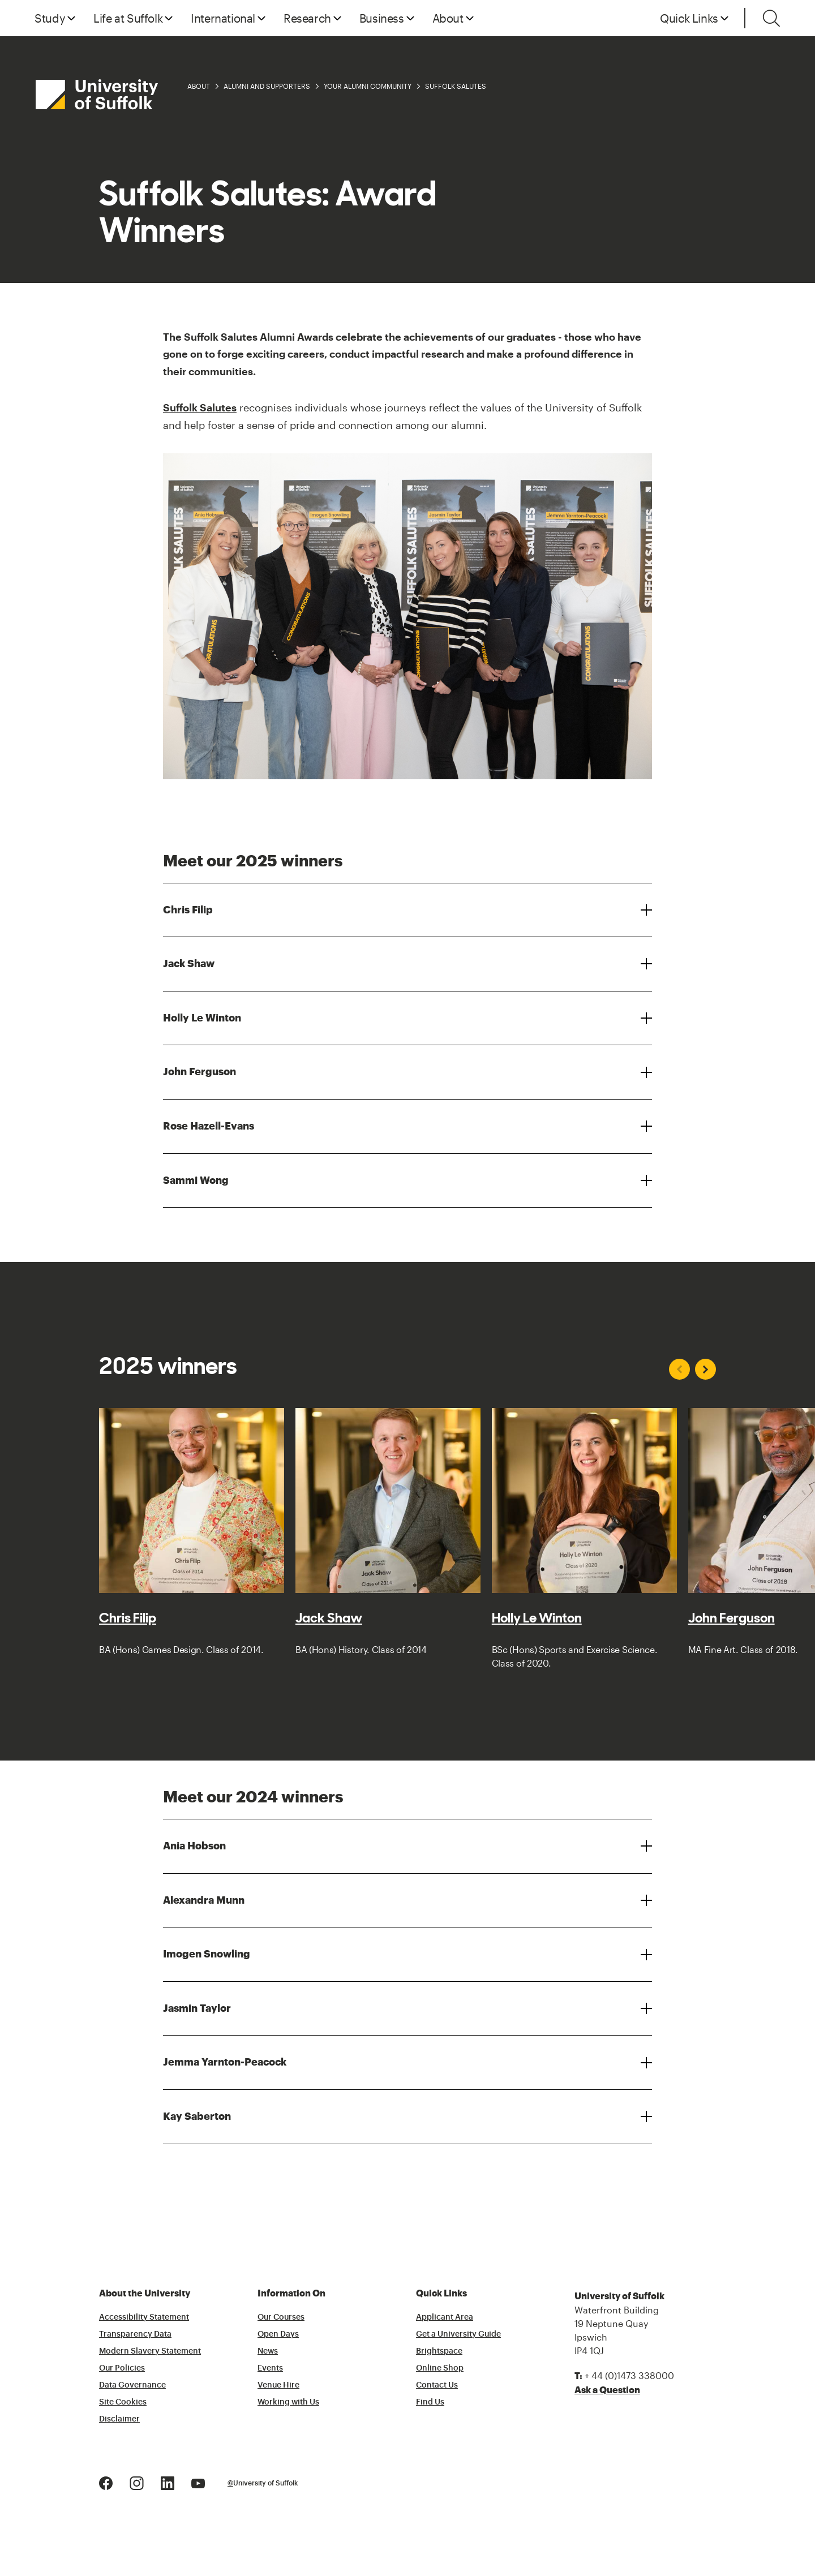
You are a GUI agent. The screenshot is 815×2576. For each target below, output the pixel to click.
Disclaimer (119, 2419)
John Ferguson (199, 1072)
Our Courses (281, 2317)
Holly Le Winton (202, 1018)
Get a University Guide (458, 2334)
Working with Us (288, 2402)
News (268, 2351)
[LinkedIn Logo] (167, 2482)
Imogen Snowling (206, 1954)
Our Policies (122, 2368)
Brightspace (439, 2351)
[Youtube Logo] (198, 2482)
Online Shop (440, 2368)
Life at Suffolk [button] (127, 18)
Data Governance (132, 2385)
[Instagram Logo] (137, 2482)
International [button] (223, 18)
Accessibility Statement (144, 2317)
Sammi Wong (196, 1180)
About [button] (448, 18)
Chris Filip (188, 910)
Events (270, 2368)
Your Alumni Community (367, 86)
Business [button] (381, 18)
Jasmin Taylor (197, 2008)
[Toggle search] (771, 18)
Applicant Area (444, 2317)
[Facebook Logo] (106, 2482)
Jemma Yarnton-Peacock (224, 2062)
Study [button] (50, 18)
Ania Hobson (194, 1846)
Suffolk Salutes (455, 86)
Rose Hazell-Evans (208, 1126)
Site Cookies (123, 2402)
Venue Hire (278, 2385)
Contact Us (437, 2385)
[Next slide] (705, 1369)
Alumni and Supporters (267, 86)
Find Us (430, 2402)
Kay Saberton (197, 2116)
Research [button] (307, 18)
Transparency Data (135, 2334)
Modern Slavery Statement (150, 2351)
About (198, 86)
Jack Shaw (189, 964)
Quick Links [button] (689, 18)
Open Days (278, 2334)
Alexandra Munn (203, 1900)
